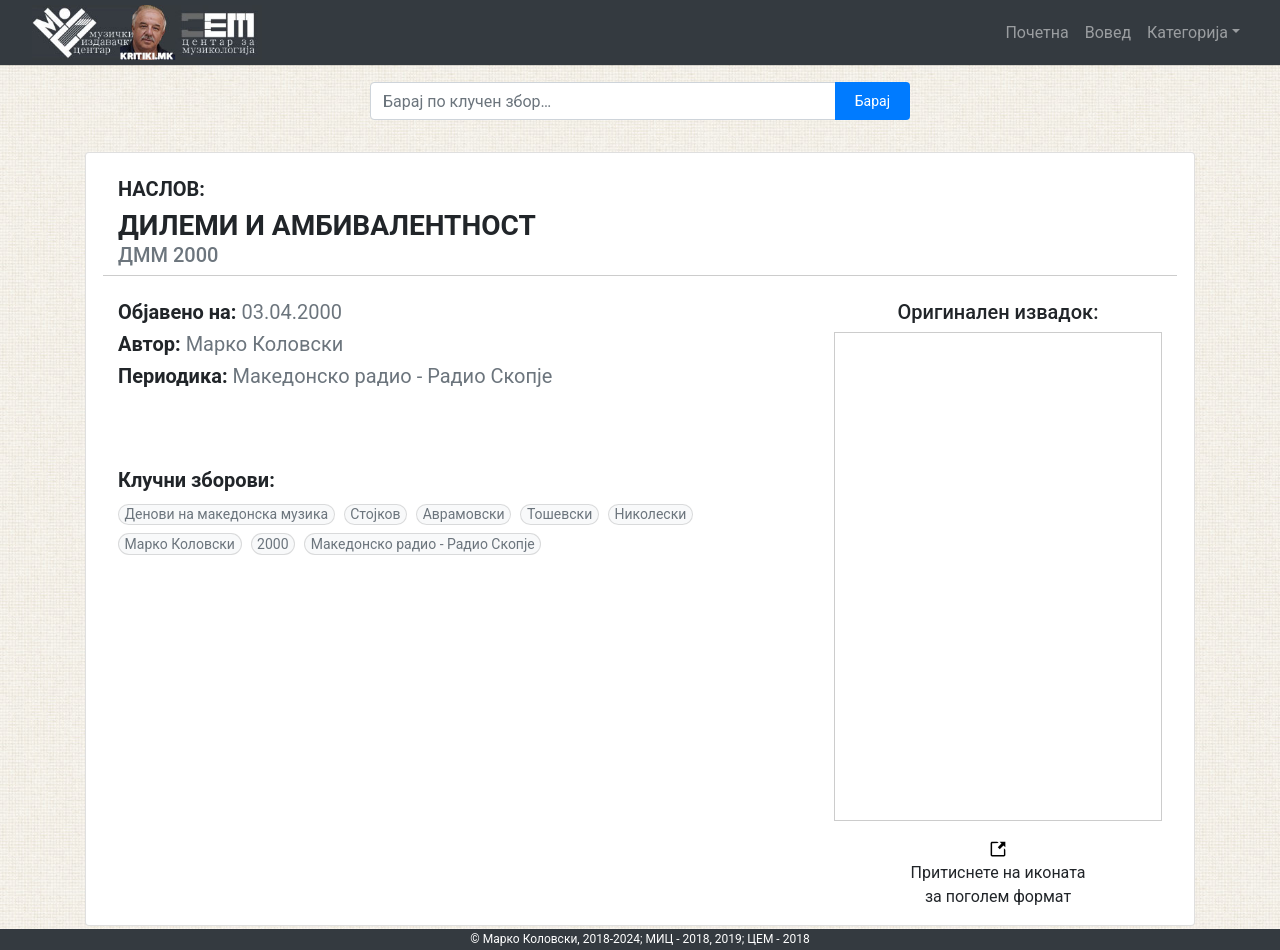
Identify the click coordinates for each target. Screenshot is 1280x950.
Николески (650, 514)
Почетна (1036, 32)
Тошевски (559, 514)
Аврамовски (464, 514)
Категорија (1187, 32)
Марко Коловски (180, 544)
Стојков (375, 514)
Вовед (1108, 32)
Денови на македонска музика (226, 514)
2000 (272, 544)
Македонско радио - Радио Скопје (423, 544)
